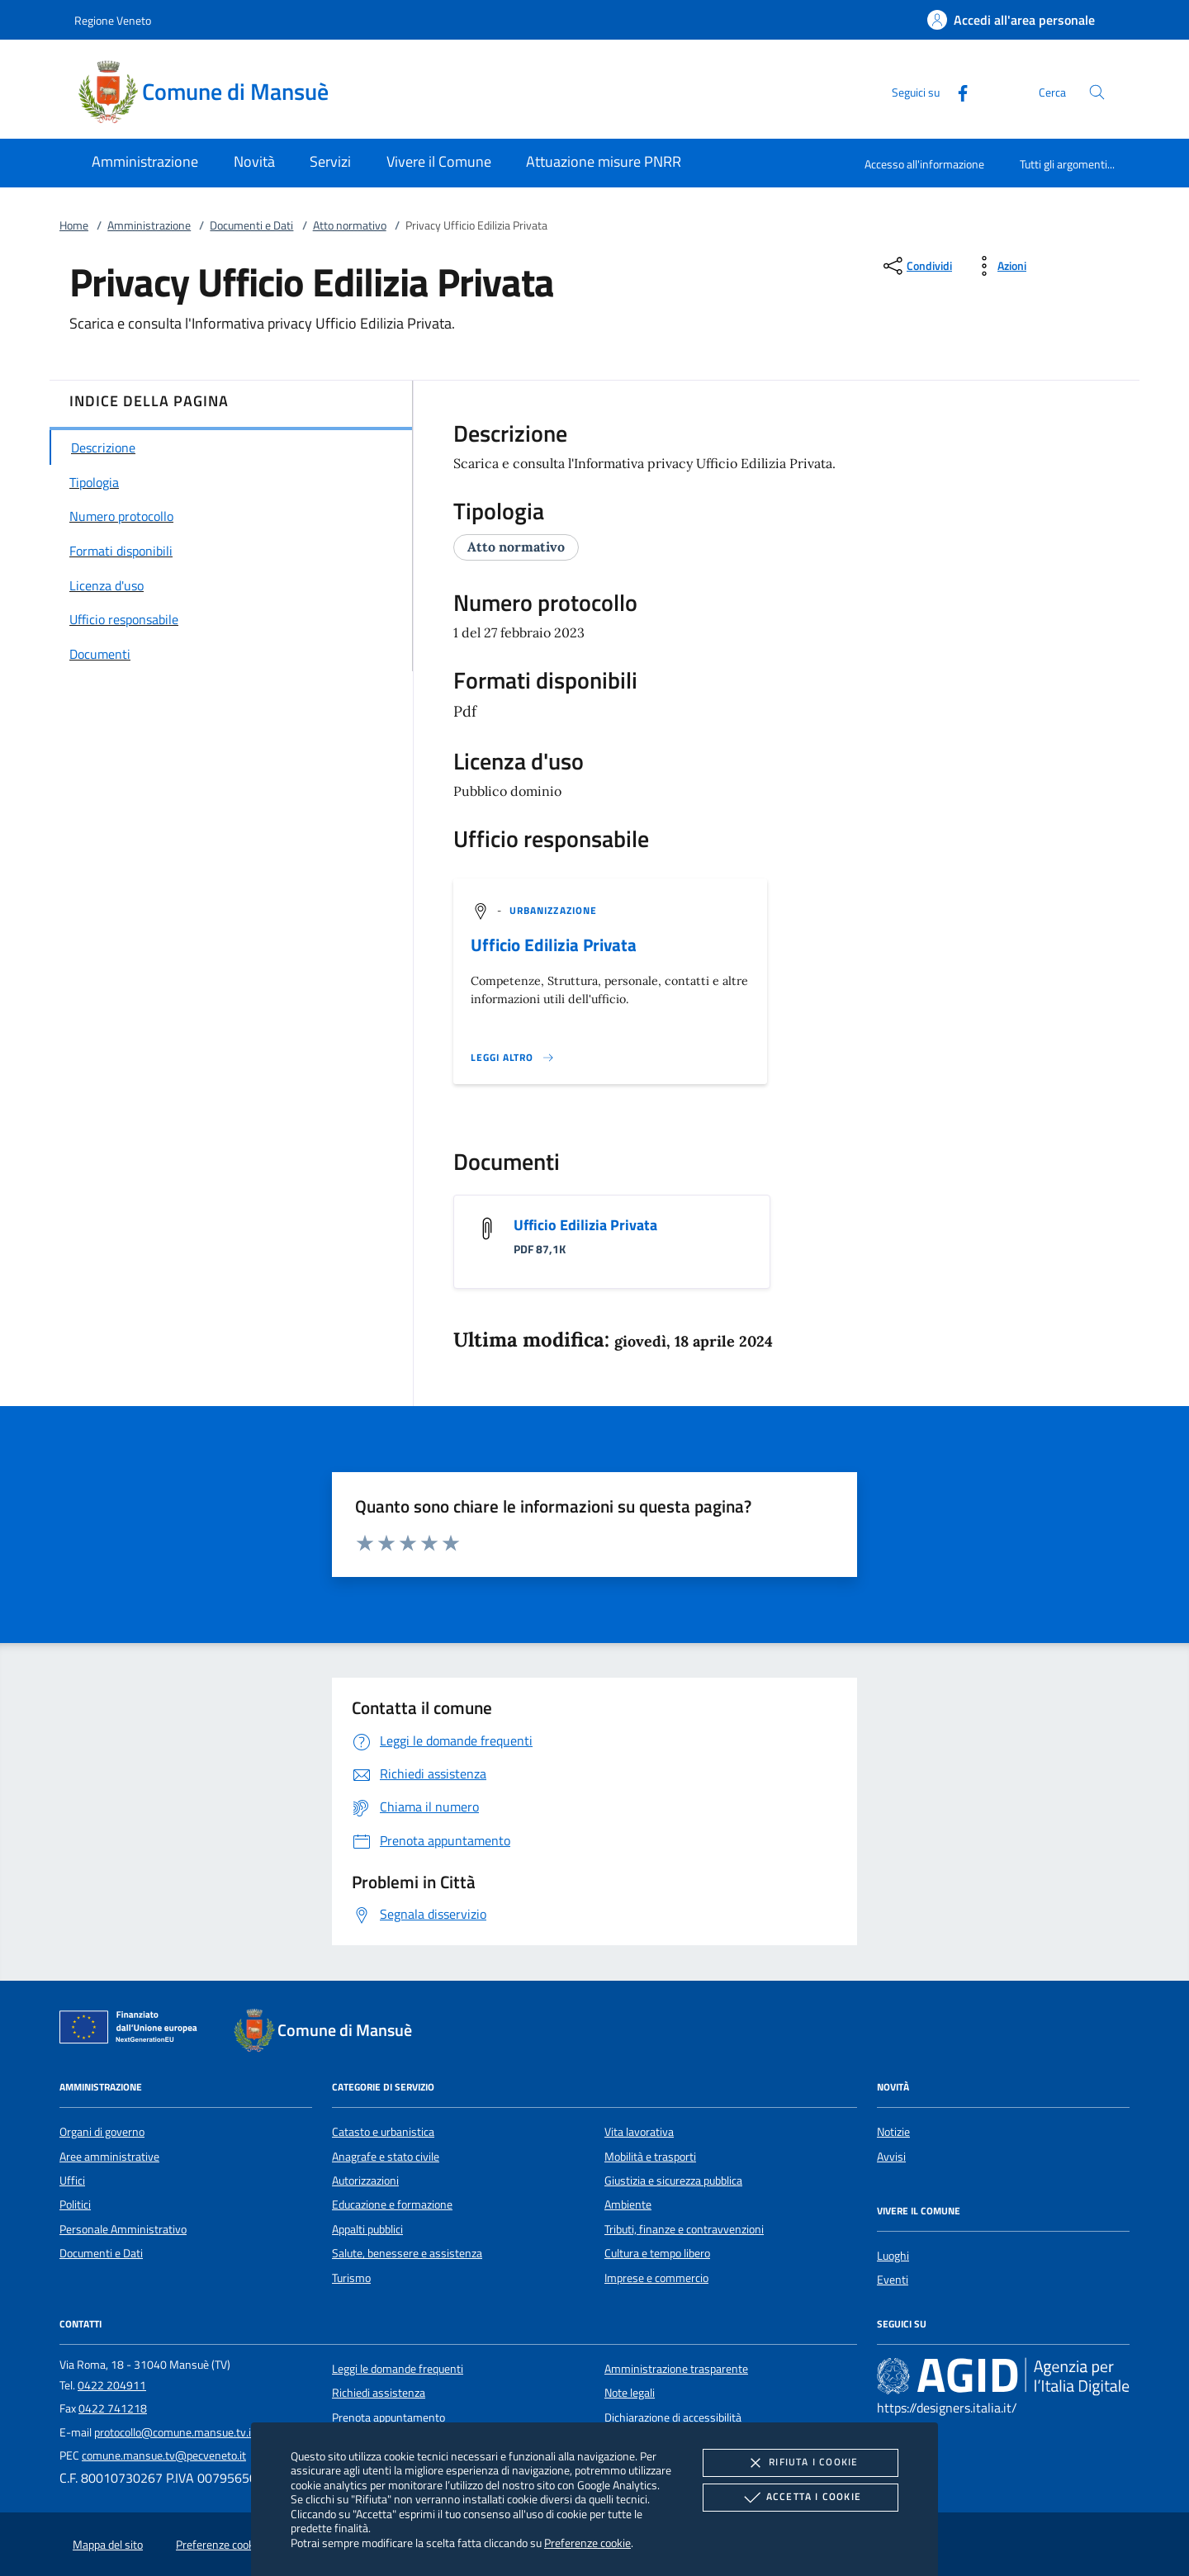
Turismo (351, 2278)
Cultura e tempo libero (657, 2253)
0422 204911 (112, 2385)
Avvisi (891, 2156)
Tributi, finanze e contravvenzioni (684, 2229)
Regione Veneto (112, 20)
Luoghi (893, 2256)
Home (73, 225)
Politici (75, 2204)
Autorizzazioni (365, 2180)
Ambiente (627, 2204)
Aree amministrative (109, 2156)
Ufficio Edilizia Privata (554, 944)
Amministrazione (149, 225)
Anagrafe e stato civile (385, 2156)
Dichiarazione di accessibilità (672, 2417)
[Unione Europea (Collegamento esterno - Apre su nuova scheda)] (132, 2030)
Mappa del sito (108, 2545)
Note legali (629, 2393)
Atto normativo (349, 225)
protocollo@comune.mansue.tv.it (174, 2432)
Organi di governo (101, 2132)
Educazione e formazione (392, 2204)
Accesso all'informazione (924, 164)
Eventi (892, 2280)
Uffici (72, 2180)
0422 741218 (112, 2408)
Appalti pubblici (367, 2229)
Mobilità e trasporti (650, 2156)
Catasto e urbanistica (383, 2132)
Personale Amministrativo (123, 2229)
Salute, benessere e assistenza (407, 2253)
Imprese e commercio (656, 2278)
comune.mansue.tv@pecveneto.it (164, 2455)
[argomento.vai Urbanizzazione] (553, 910)
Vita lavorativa (639, 2132)
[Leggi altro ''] (513, 1057)
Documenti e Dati (251, 225)
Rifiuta (800, 2463)
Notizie (893, 2132)
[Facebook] (956, 91)
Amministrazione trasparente (676, 2369)
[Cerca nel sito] (1097, 92)
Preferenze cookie (587, 2542)
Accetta (800, 2497)
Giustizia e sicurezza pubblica (673, 2180)
